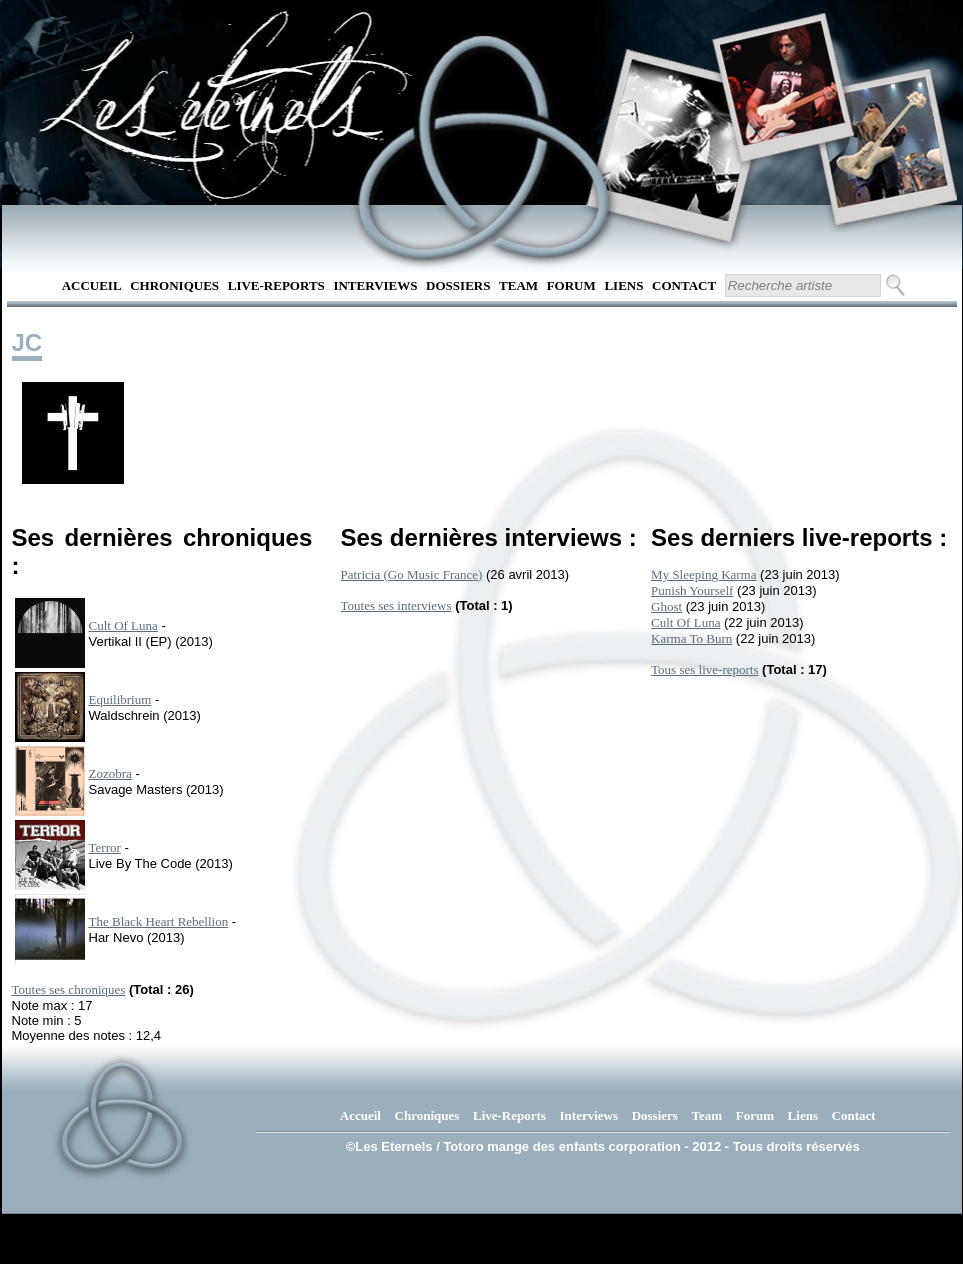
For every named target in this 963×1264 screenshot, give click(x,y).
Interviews (375, 285)
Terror (105, 847)
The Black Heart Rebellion (159, 921)
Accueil (92, 285)
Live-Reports (276, 285)
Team (518, 285)
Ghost (666, 606)
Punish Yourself (692, 590)
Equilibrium (120, 699)
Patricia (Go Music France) (412, 574)
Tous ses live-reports (704, 669)
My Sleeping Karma (703, 574)
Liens (623, 285)
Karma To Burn (691, 638)
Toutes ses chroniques (69, 989)
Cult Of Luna (123, 625)
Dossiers (458, 285)
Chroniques (174, 285)
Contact (684, 285)
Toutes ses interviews (396, 605)
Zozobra (110, 773)
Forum (571, 285)
